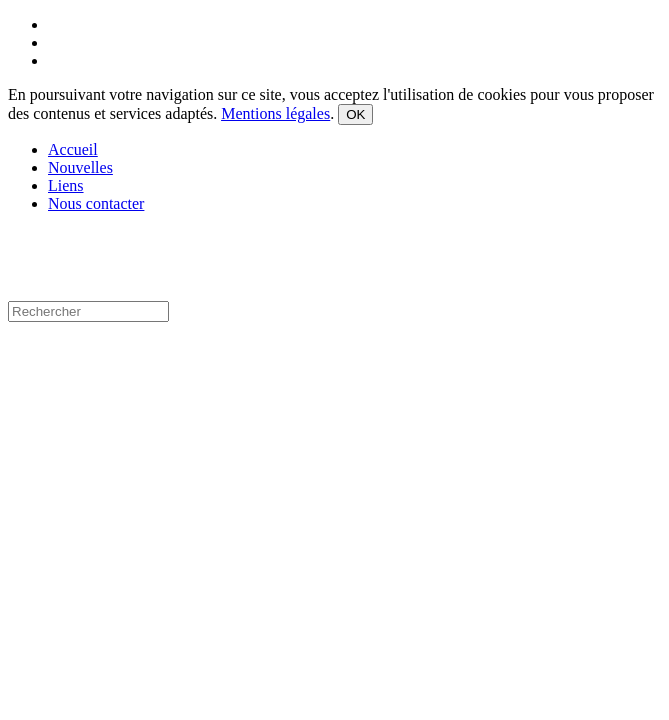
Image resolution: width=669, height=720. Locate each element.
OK (355, 114)
